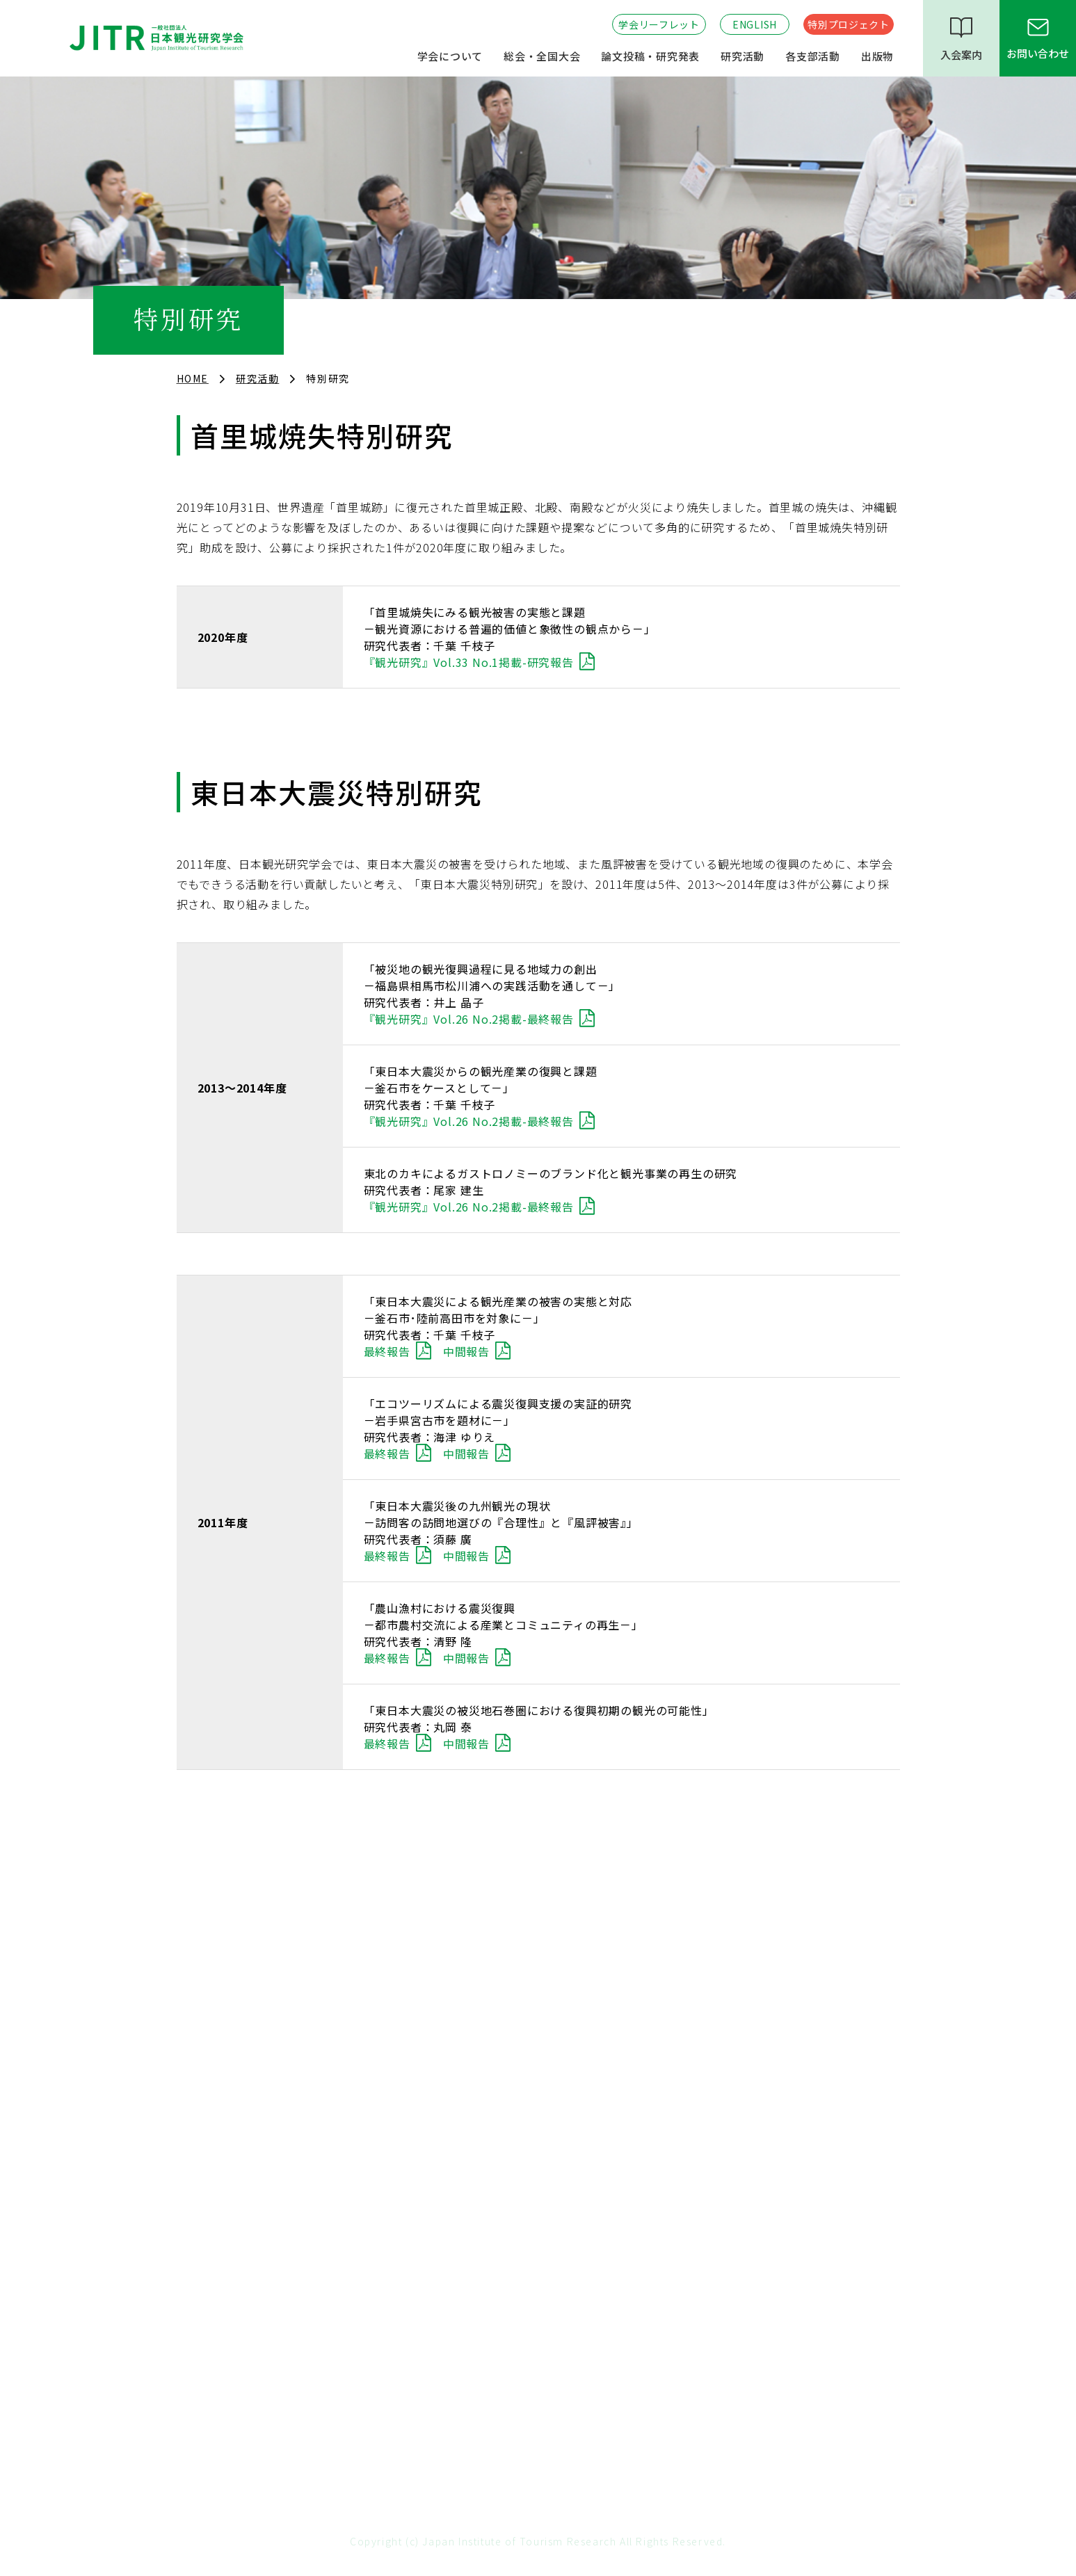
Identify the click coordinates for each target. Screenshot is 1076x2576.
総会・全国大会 (542, 56)
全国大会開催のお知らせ (486, 1999)
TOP (538, 1869)
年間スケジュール (219, 2067)
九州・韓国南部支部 (475, 2301)
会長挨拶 (198, 1975)
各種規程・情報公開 (225, 2043)
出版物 (877, 56)
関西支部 (448, 2276)
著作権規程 (704, 2018)
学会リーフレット (659, 24)
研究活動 (742, 56)
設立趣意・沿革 (214, 1951)
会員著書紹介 (709, 2349)
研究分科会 (203, 2276)
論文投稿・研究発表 (650, 56)
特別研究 (198, 2301)
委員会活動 (203, 2140)
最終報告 (387, 1351)
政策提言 (198, 2164)
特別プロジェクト (849, 24)
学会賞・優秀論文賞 (225, 2213)
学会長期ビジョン (219, 2116)
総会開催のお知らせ (475, 1951)
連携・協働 (203, 2189)
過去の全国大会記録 (475, 2024)
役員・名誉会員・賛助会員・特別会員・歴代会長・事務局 (284, 2009)
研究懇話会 (203, 2325)
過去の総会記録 (464, 1975)
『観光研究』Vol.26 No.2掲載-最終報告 (469, 1019)
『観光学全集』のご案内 (736, 2325)
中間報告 (466, 1351)
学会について (450, 56)
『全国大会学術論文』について (752, 2301)
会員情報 (198, 2091)
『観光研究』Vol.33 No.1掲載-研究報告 (469, 662)
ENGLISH (754, 24)
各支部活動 (812, 56)
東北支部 (448, 2325)
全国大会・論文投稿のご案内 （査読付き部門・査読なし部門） (780, 1984)
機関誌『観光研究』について (747, 2276)
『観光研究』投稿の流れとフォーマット (773, 1951)
